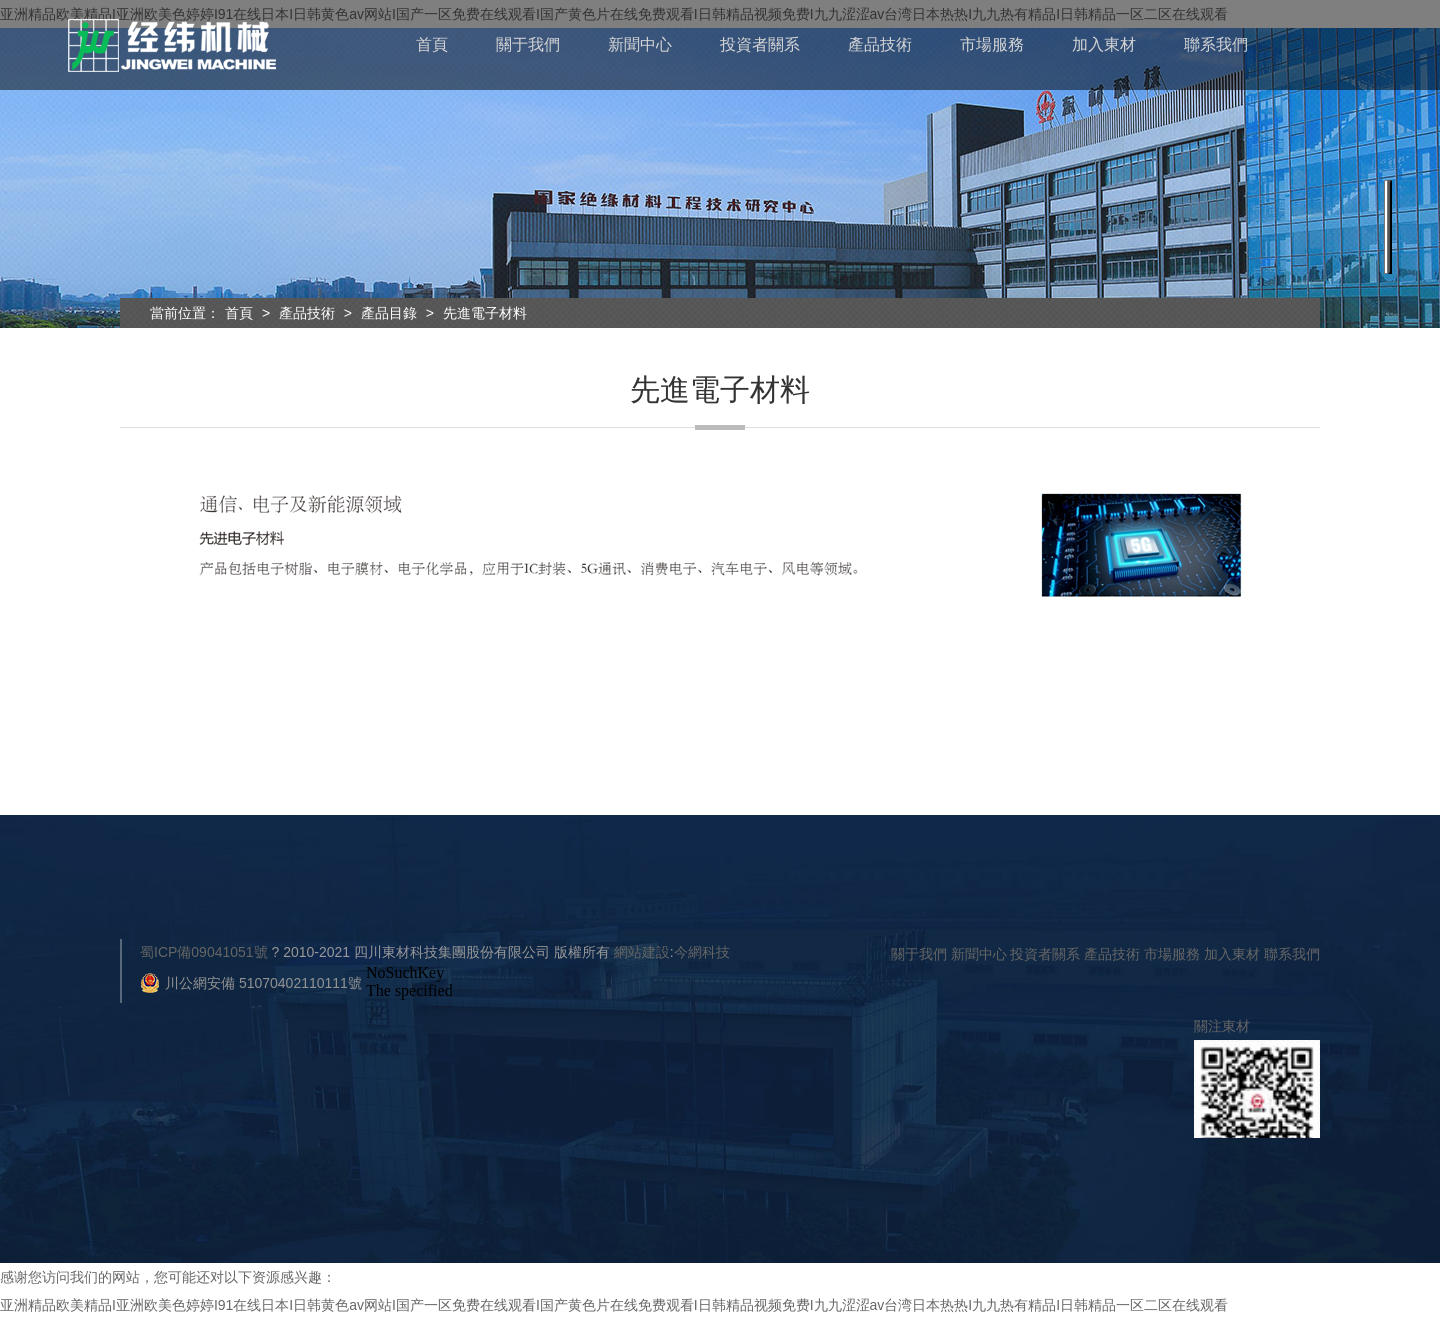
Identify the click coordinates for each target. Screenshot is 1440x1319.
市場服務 (992, 44)
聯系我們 (1216, 44)
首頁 (432, 44)
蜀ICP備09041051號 (204, 952)
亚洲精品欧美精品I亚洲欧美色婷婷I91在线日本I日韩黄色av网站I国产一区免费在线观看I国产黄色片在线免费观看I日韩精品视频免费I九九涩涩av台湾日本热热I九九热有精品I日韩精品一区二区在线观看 (614, 1305)
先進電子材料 (485, 313)
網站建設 (642, 952)
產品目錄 (389, 313)
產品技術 (880, 44)
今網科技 (702, 952)
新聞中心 (640, 44)
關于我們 (528, 44)
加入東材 (1104, 44)
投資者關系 (760, 44)
